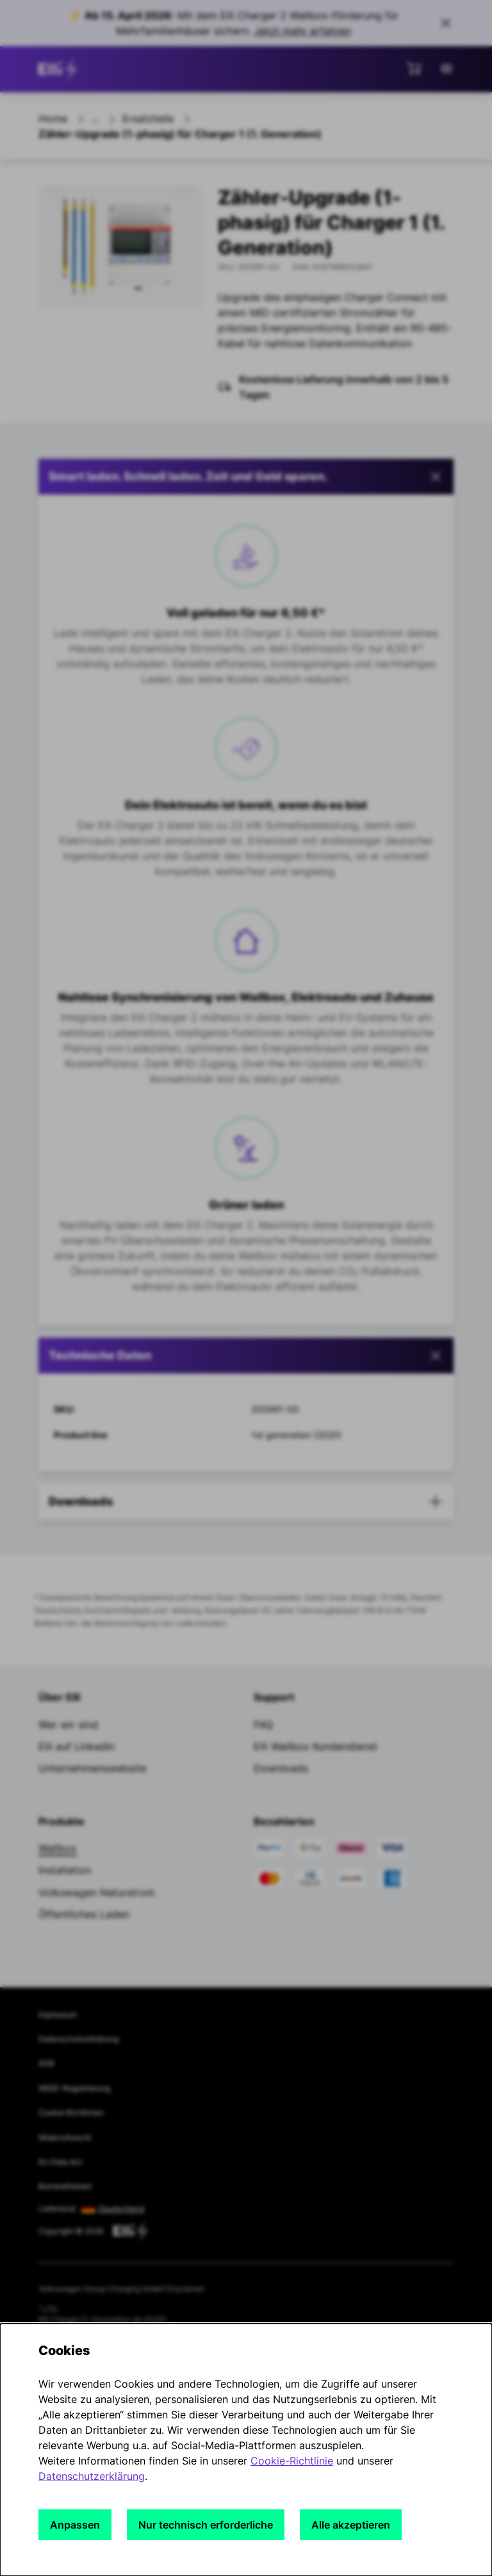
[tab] (246, 1356)
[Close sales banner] (446, 23)
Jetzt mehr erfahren (302, 30)
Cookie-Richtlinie (291, 2460)
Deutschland (121, 2208)
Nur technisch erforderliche (205, 2524)
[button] (246, 477)
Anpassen (75, 2524)
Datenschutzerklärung (91, 2476)
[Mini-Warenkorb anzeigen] (414, 68)
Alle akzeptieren (350, 2524)
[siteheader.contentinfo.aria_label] (60, 69)
